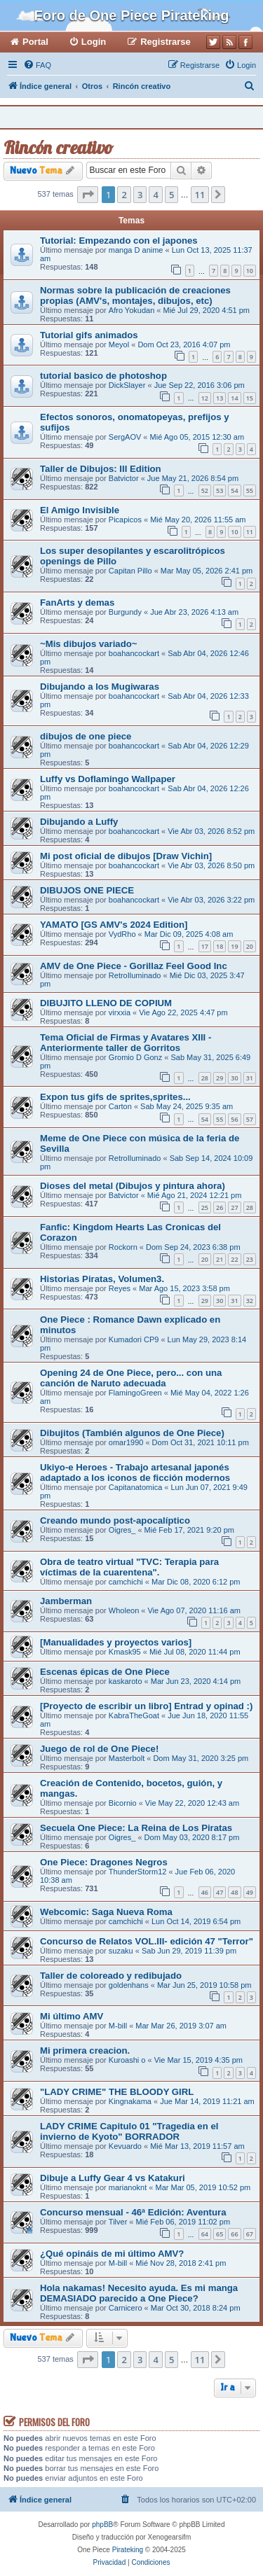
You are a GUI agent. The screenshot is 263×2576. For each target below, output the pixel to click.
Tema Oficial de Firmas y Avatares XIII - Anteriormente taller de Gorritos (125, 1042)
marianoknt (128, 2187)
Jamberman (66, 1601)
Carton (120, 1106)
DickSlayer (127, 385)
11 (249, 531)
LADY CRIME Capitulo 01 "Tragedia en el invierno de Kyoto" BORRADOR (129, 2131)
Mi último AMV (71, 2016)
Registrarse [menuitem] (165, 41)
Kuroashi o (127, 2060)
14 (234, 398)
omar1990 (126, 1442)
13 (219, 398)
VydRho (122, 934)
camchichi (126, 1582)
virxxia (119, 1012)
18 (219, 946)
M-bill (118, 2025)
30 (234, 1077)
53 (219, 490)
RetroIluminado (135, 975)
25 (204, 1207)
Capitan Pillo (130, 570)
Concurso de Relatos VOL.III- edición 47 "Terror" (146, 1941)
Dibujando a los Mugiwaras (99, 686)
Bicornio (123, 1803)
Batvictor (124, 478)
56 (234, 1119)
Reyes (119, 1288)
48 (234, 1892)
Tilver (118, 2222)
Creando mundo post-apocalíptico (115, 1520)
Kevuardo (125, 2146)
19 (234, 946)
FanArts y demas (77, 602)
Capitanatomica (135, 1487)
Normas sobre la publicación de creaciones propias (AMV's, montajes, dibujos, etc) (135, 295)
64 (204, 2234)
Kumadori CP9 (134, 1339)
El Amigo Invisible (79, 510)
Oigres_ (122, 1530)
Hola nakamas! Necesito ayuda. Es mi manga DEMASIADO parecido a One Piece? (139, 2293)
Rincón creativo (58, 147)
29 (219, 1077)
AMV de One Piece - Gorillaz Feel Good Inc (133, 966)
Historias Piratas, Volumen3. (102, 1279)
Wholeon (124, 1610)
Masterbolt (126, 1758)
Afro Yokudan (131, 310)
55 (249, 490)
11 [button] (200, 194)
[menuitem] (37, 65)
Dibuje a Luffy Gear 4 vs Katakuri (112, 2178)
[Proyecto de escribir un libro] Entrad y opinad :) (146, 1706)
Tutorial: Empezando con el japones (119, 240)
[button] (87, 194)
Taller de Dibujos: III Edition (100, 469)
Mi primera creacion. (85, 2050)
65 (219, 2234)
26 (219, 1207)
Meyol (119, 344)
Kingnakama (130, 2101)
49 (249, 1892)
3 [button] (139, 194)
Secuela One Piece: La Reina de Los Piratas (136, 1828)
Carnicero (125, 2308)
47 (219, 1892)
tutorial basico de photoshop (103, 375)
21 (219, 1259)
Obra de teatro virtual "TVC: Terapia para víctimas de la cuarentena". (129, 1567)
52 (204, 490)
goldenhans (129, 1985)
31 (249, 1077)
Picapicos (125, 519)
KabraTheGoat (134, 1715)
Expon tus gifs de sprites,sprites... (115, 1097)
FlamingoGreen (135, 1392)
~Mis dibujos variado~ (88, 644)
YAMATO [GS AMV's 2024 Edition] (114, 924)
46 (204, 1892)
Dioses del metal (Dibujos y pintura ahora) (132, 1186)
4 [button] (155, 194)
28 (204, 1077)
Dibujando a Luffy (79, 821)
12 (204, 398)
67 (249, 2234)
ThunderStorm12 (138, 1871)
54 (234, 490)
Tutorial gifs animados (89, 335)
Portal (35, 41)
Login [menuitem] (93, 41)
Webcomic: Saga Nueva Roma (106, 1912)
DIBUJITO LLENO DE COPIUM (106, 1003)
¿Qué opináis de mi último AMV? (112, 2253)
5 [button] (171, 194)
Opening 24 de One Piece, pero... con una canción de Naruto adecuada (131, 1377)
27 (234, 1207)
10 (249, 270)
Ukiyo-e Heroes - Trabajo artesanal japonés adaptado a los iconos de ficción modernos (135, 1472)
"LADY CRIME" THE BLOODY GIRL (117, 2092)
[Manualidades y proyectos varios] (115, 1642)
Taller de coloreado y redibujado (111, 1975)
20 (249, 946)
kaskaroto (125, 1681)
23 (249, 1259)
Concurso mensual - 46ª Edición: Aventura (133, 2212)
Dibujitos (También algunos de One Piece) (132, 1433)
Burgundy (125, 612)
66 (234, 2234)
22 (234, 1259)
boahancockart (134, 653)
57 (249, 1119)
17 (204, 946)
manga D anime (136, 250)
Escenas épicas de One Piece (105, 1671)
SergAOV (125, 437)
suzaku (121, 1951)
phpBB (102, 2524)
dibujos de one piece (85, 736)
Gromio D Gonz (135, 1057)
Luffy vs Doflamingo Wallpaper (107, 779)
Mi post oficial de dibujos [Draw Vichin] (126, 856)
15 (249, 398)
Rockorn (123, 1247)
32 (249, 1300)
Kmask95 (125, 1652)
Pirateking (127, 2550)
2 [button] (123, 194)
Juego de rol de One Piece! (99, 1748)
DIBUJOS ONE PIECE (87, 890)
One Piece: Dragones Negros (104, 1862)
